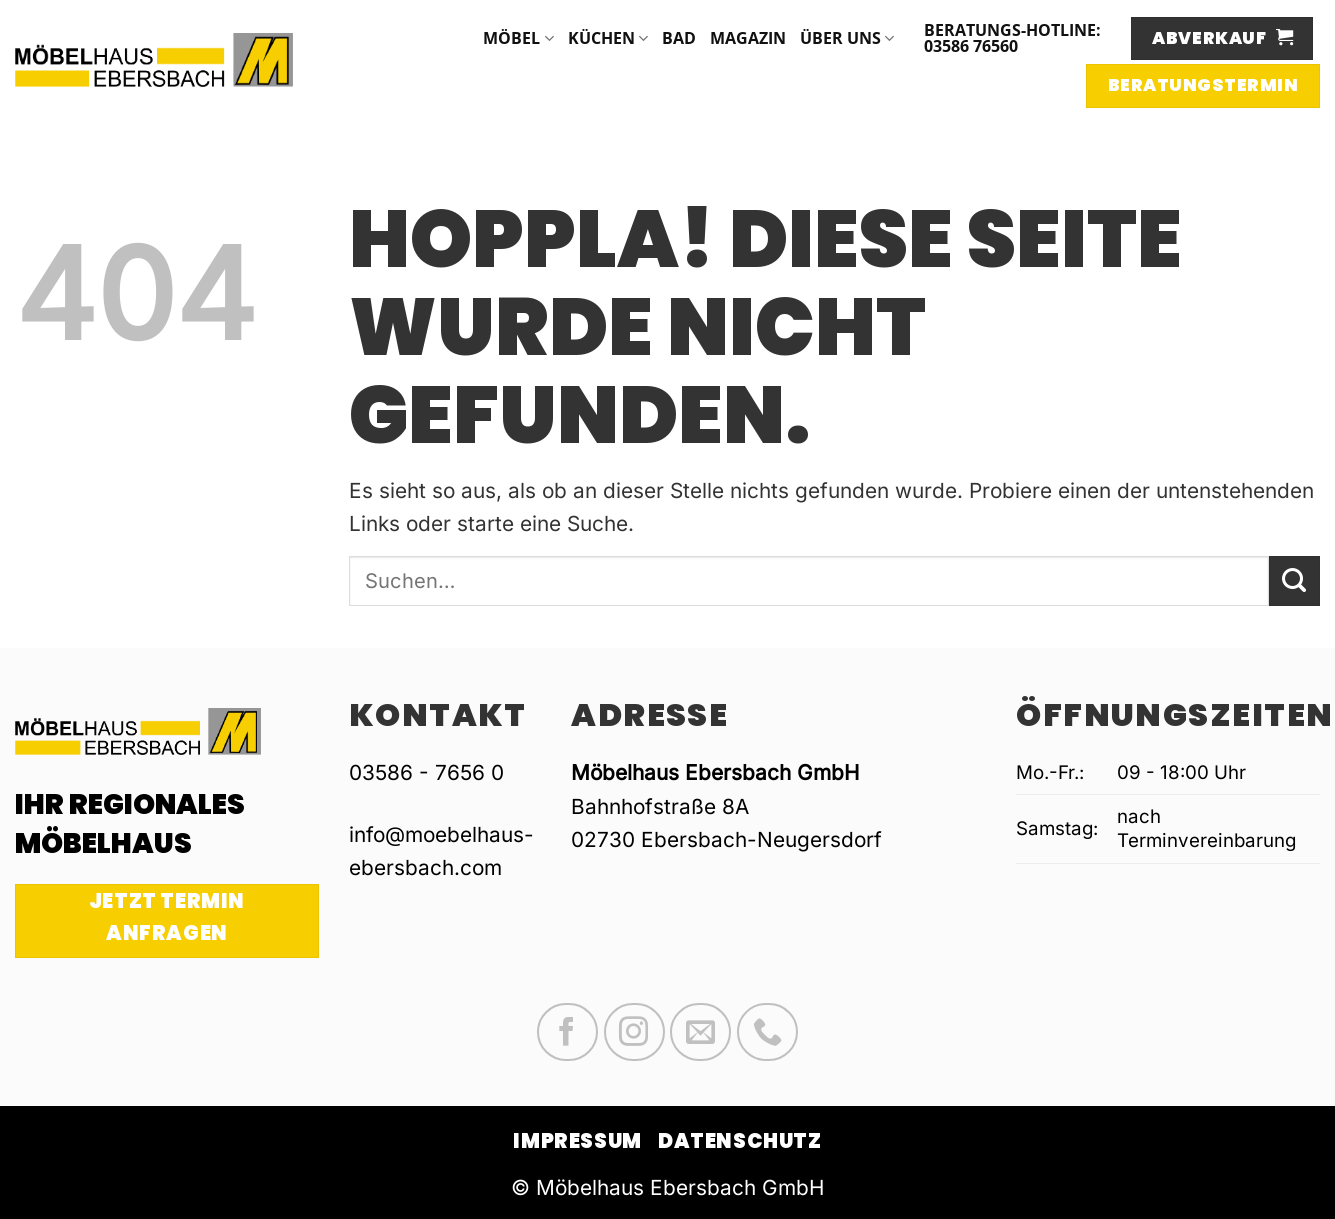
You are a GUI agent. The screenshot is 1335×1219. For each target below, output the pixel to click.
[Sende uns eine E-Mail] (700, 1031)
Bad (679, 38)
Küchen (608, 38)
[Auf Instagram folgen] (634, 1031)
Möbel (518, 38)
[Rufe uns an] (767, 1031)
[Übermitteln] (1294, 581)
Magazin (748, 38)
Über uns (847, 38)
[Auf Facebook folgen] (567, 1031)
